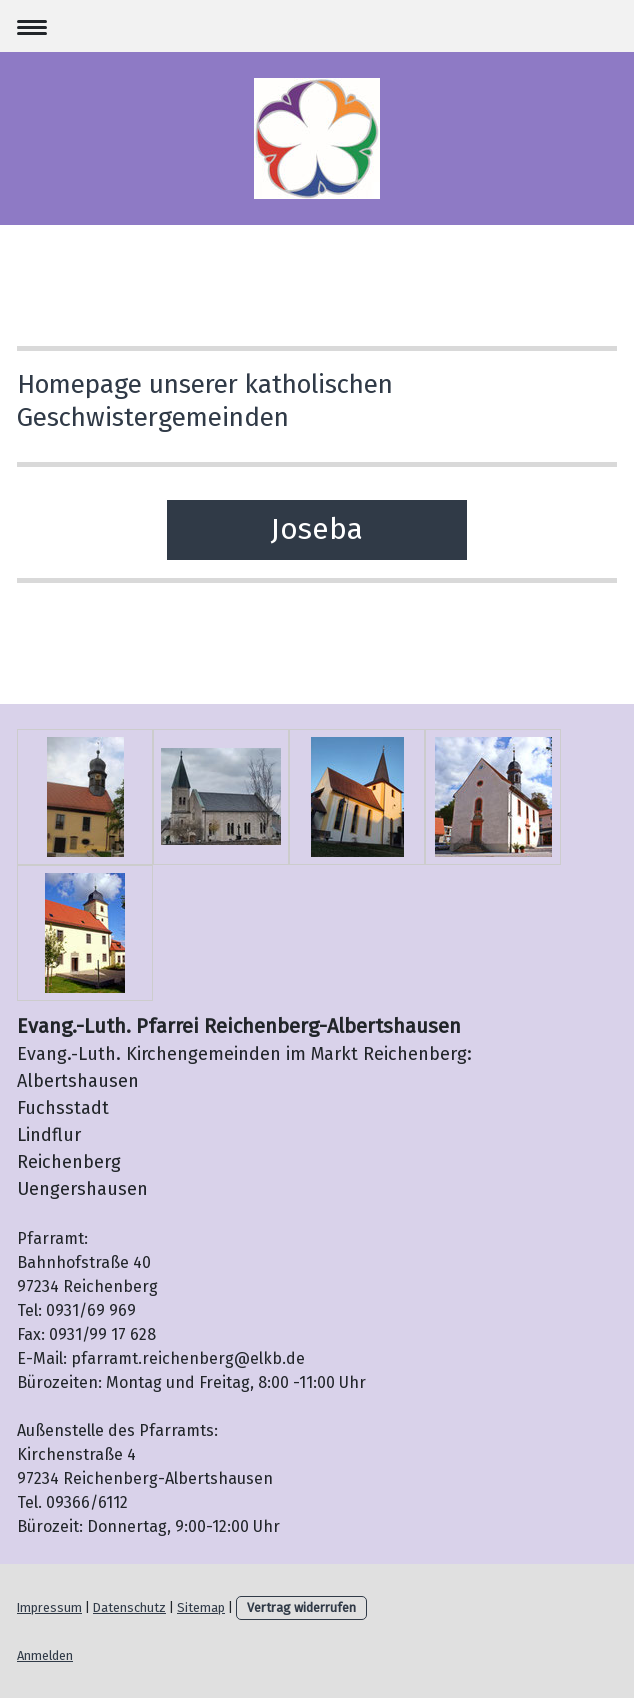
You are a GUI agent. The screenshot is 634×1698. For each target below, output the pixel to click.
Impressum (49, 1607)
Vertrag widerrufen (301, 1607)
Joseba (317, 529)
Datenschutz (129, 1607)
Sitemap (201, 1607)
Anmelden (45, 1655)
